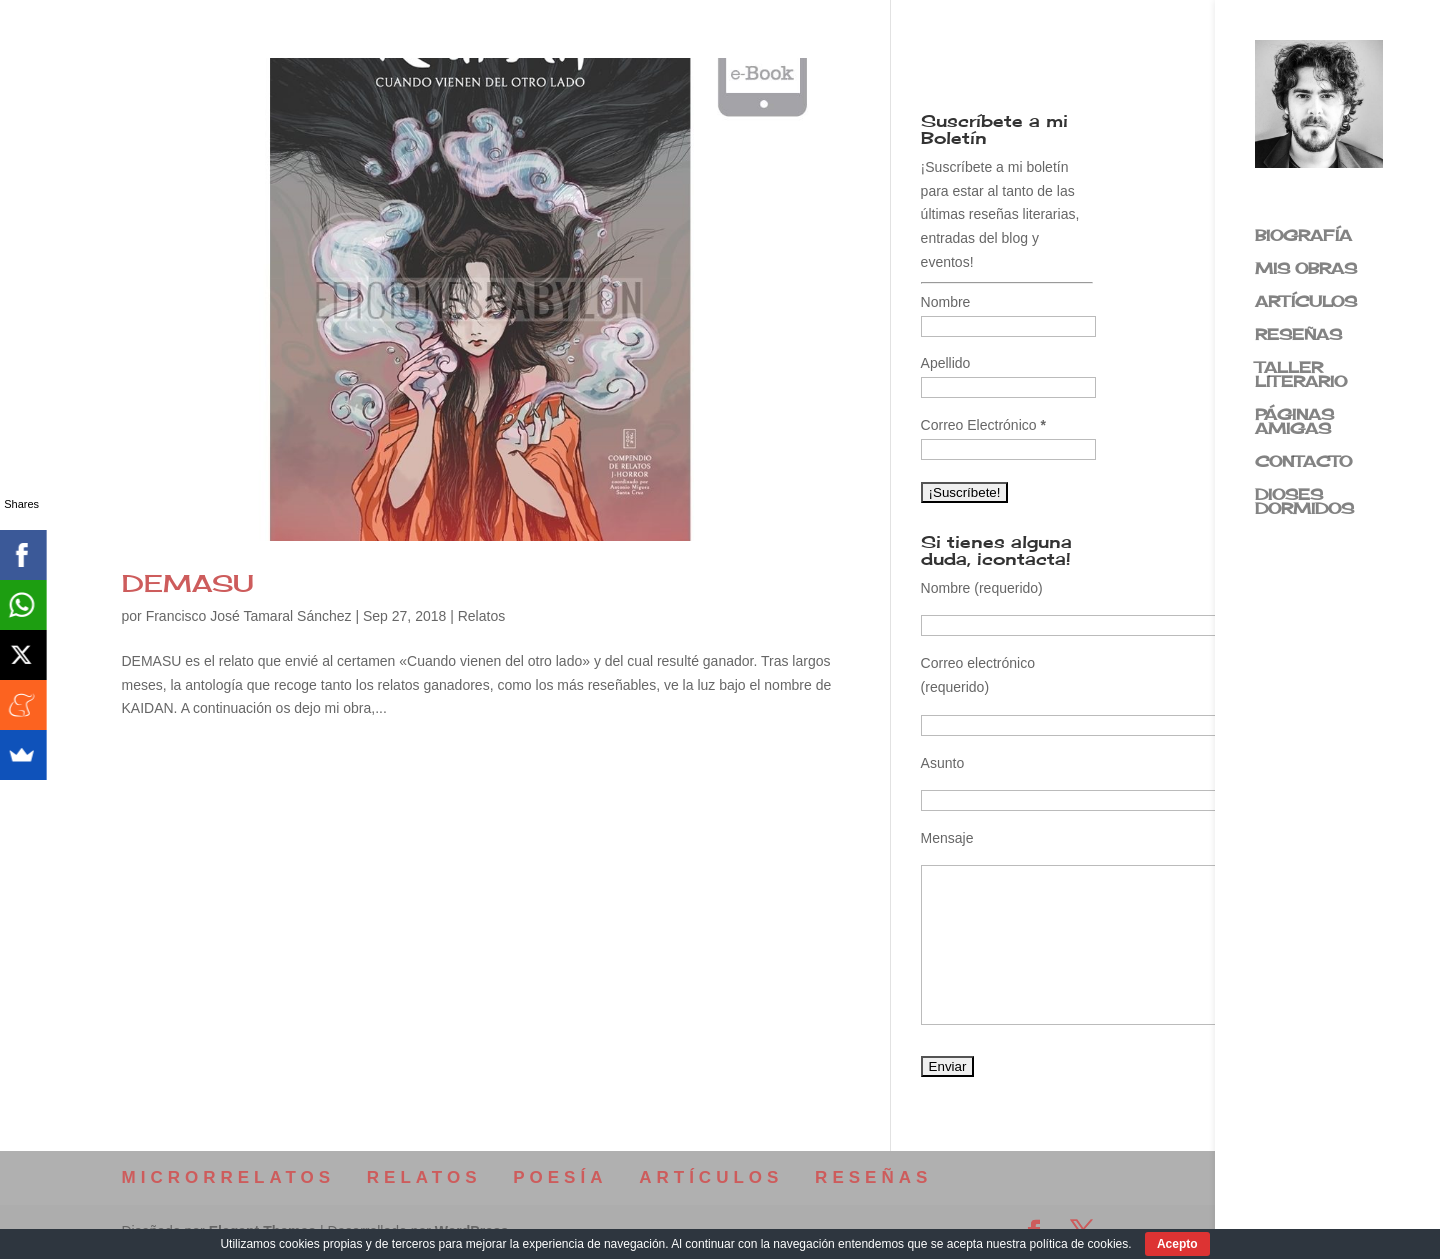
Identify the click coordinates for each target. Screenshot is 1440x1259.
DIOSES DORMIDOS (1304, 503)
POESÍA (560, 1177)
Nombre (946, 302)
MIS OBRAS (1306, 270)
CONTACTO (1303, 463)
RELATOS (424, 1177)
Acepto (1177, 1244)
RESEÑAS (1298, 336)
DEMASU (188, 583)
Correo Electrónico (983, 425)
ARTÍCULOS (1306, 303)
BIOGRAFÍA (1303, 237)
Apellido (946, 363)
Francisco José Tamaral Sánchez (249, 616)
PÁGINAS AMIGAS (1294, 423)
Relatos (481, 616)
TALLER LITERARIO (1301, 376)
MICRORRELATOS (229, 1177)
